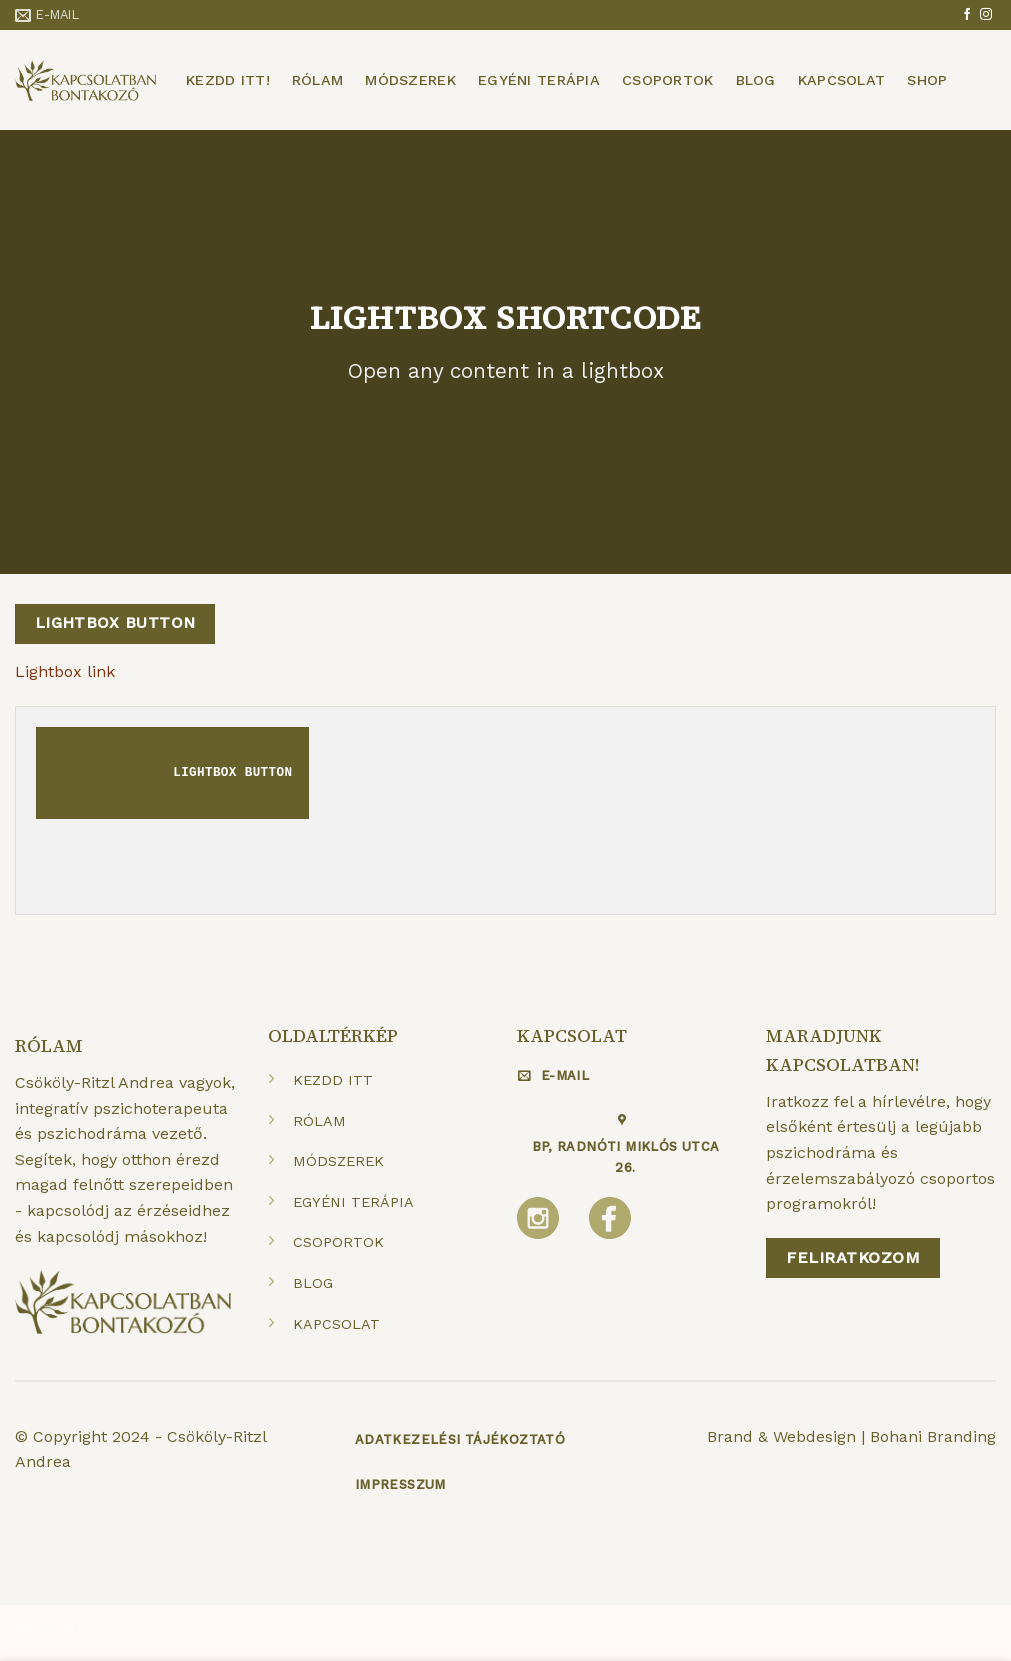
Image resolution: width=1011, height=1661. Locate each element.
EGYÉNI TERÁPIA (353, 1202)
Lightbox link (65, 671)
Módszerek (410, 80)
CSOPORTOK (338, 1242)
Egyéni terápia (539, 80)
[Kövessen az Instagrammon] (986, 15)
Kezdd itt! (228, 80)
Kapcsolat (842, 80)
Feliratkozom (853, 1257)
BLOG (313, 1283)
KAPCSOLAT (336, 1324)
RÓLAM (319, 1121)
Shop (927, 80)
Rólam (317, 80)
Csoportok (668, 80)
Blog (756, 80)
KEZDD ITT (333, 1080)
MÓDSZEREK (338, 1161)
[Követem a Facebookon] (967, 15)
